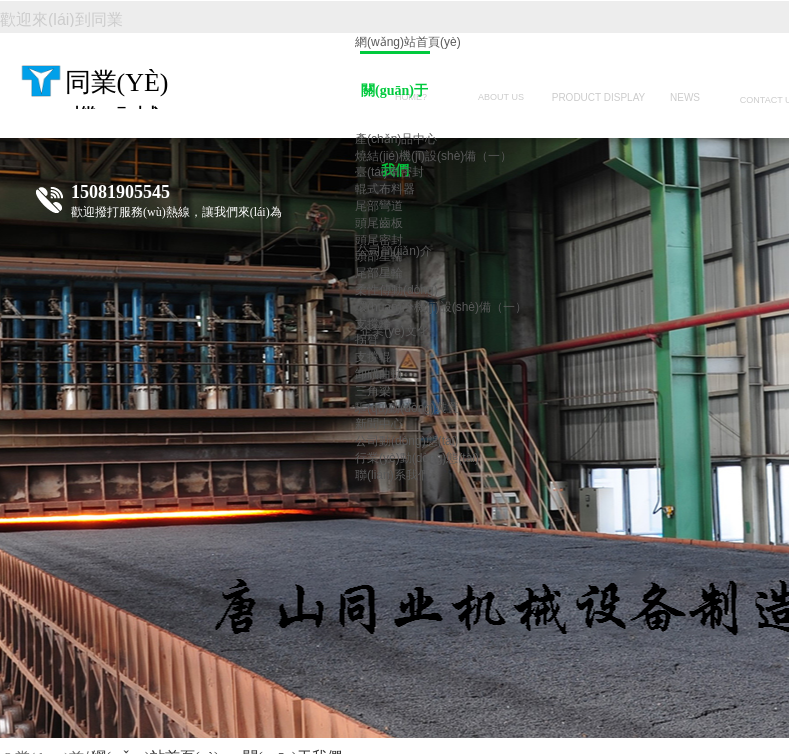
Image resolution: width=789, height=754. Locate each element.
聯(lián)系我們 (392, 475)
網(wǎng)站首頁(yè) (408, 42)
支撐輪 (373, 324)
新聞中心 (379, 424)
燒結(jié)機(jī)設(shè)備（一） (433, 156)
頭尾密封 (379, 240)
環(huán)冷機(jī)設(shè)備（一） (441, 307)
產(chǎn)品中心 (396, 139)
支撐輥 (373, 357)
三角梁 (373, 391)
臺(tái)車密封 (389, 172)
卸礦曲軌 (379, 374)
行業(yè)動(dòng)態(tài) (417, 458)
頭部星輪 (379, 256)
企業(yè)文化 (394, 331)
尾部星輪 (379, 273)
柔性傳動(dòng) (396, 290)
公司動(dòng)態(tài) (406, 441)
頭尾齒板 (379, 223)
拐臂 (367, 340)
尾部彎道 (379, 206)
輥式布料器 (385, 189)
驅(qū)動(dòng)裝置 (407, 408)
